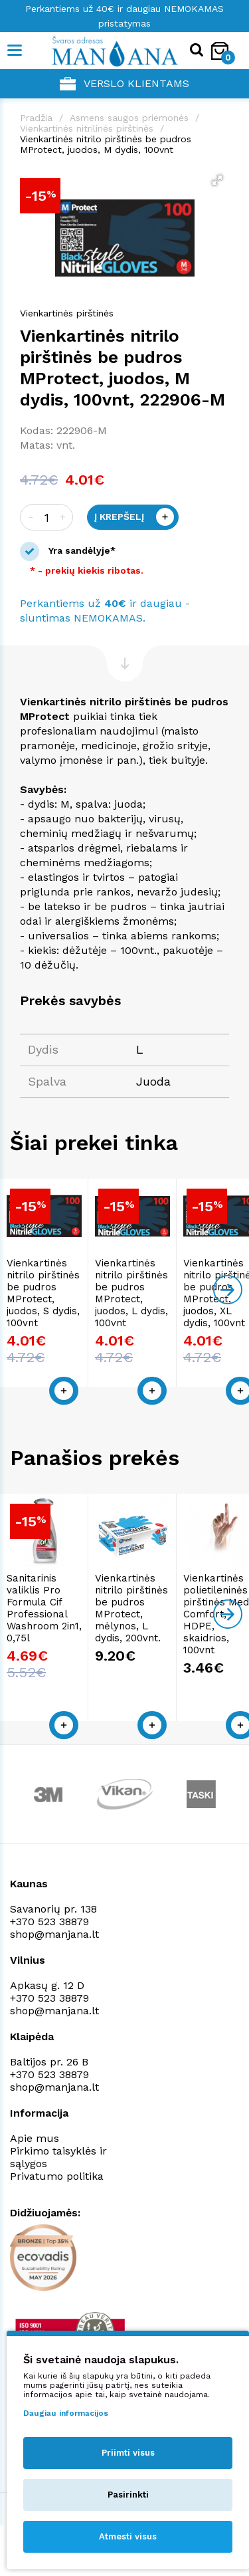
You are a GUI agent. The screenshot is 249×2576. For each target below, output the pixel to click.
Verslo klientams (124, 83)
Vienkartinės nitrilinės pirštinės (86, 128)
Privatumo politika (57, 2184)
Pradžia (36, 117)
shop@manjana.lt (54, 1942)
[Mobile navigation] (15, 50)
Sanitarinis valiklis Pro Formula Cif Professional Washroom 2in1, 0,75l (60, 1628)
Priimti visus (128, 2453)
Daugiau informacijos (65, 2413)
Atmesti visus (128, 2536)
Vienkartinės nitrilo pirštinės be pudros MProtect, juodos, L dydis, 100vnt (178, 1318)
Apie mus (34, 2146)
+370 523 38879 (49, 1929)
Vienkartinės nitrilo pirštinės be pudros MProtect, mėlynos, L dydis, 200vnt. (183, 1628)
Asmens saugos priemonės (129, 117)
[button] (217, 180)
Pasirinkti (128, 2495)
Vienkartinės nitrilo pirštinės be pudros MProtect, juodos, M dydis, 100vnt (105, 144)
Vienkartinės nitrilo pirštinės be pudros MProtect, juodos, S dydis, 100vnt (54, 1318)
